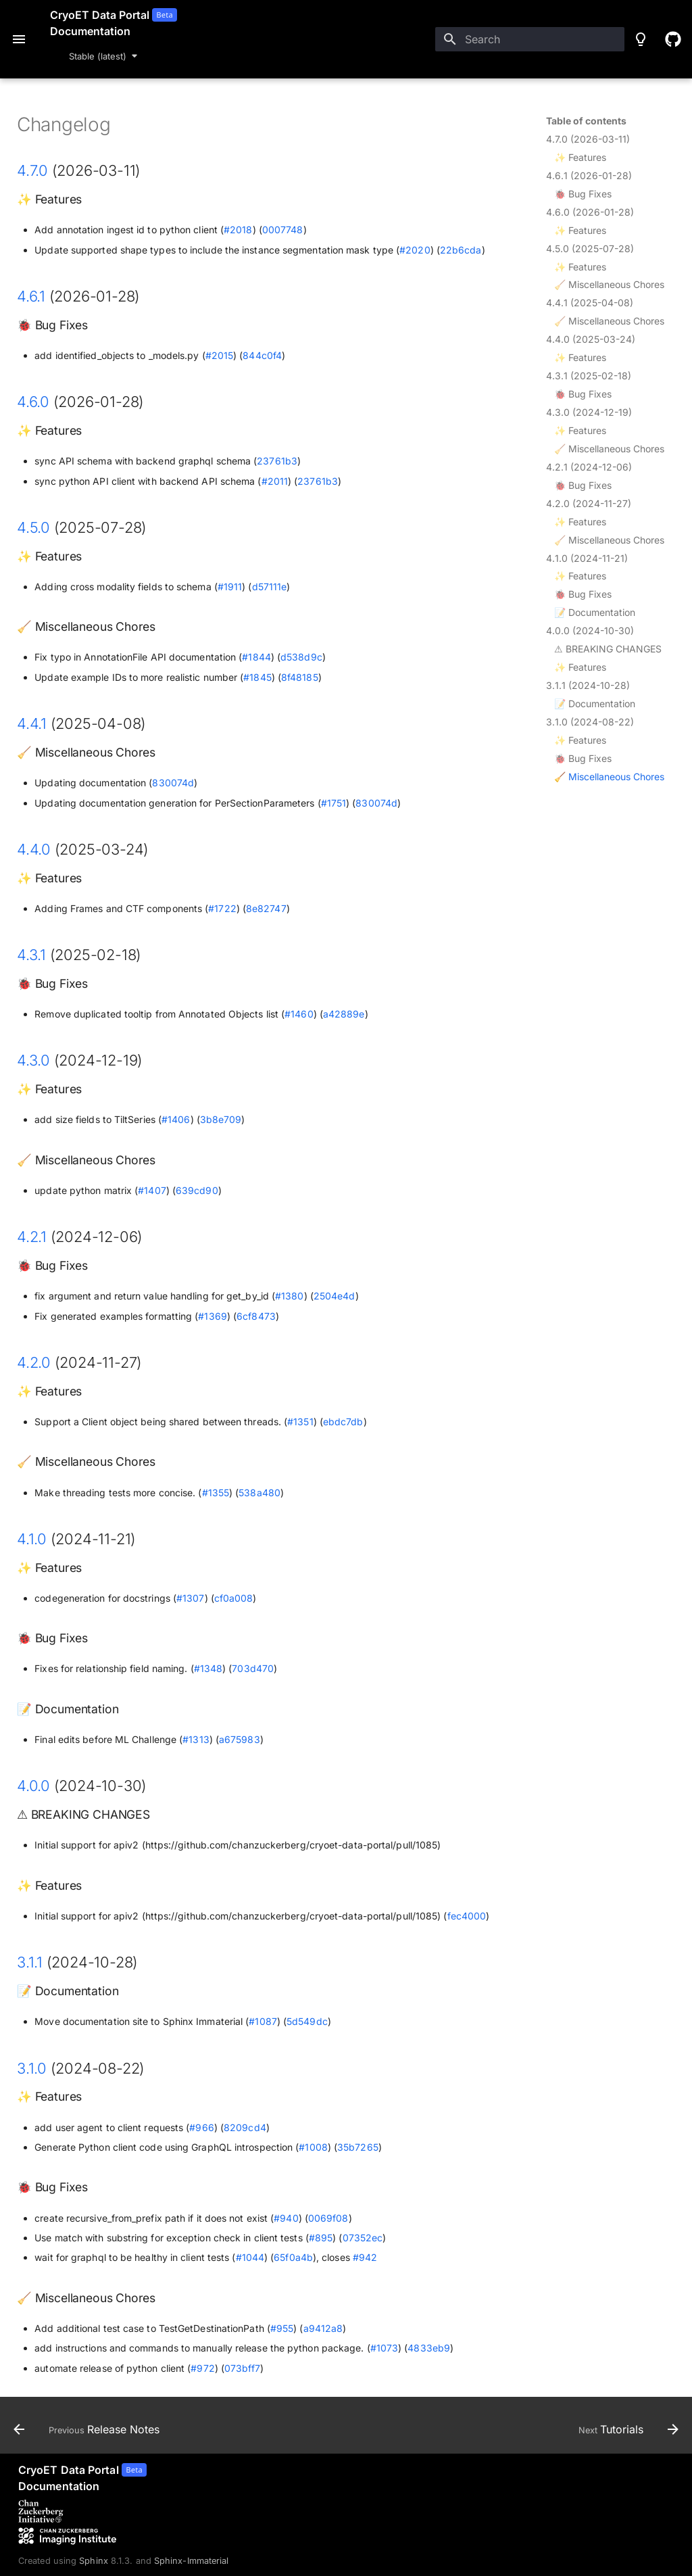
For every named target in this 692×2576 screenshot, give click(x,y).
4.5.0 (33, 527)
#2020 (414, 250)
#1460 (299, 1014)
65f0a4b (293, 2257)
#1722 (222, 908)
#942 (365, 2257)
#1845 (257, 677)
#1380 (289, 1296)
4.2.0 (34, 1362)
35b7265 (357, 2147)
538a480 (259, 1492)
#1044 (250, 2257)
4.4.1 (32, 723)
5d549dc (307, 2021)
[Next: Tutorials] (625, 2429)
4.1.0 (32, 1539)
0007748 (282, 229)
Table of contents (586, 120)
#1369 (212, 1316)
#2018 (238, 229)
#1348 (208, 1668)
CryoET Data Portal (99, 15)
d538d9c (301, 657)
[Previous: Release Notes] (90, 2429)
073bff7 (242, 2368)
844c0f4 (262, 355)
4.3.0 (33, 1060)
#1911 (230, 586)
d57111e (269, 586)
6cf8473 (256, 1316)
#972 (202, 2368)
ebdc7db (343, 1421)
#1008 (313, 2147)
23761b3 (277, 461)
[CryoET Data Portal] (82, 2478)
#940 (286, 2218)
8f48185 (299, 677)
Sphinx (93, 2561)
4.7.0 (32, 170)
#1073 (384, 2348)
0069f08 (328, 2218)
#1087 (262, 2021)
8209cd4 (245, 2127)
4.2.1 (32, 1236)
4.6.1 (31, 296)
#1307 (190, 1598)
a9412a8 (323, 2328)
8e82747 (266, 908)
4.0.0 (33, 1785)
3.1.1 (30, 1962)
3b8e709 (221, 1119)
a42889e (344, 1014)
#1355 (215, 1492)
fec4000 (467, 1916)
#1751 (333, 803)
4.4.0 (34, 849)
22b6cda (461, 250)
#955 (281, 2328)
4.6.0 (33, 401)
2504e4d (334, 1296)
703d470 (253, 1668)
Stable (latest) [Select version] (97, 56)
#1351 (300, 1421)
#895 (320, 2237)
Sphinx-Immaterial (191, 2561)
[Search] (529, 39)
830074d (173, 782)
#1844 (256, 657)
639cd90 (197, 1190)
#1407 (152, 1190)
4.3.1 (31, 954)
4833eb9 (428, 2348)
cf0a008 (233, 1598)
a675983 (239, 1739)
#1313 (195, 1739)
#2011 (275, 481)
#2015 (219, 355)
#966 (201, 2127)
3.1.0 (32, 2068)
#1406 (176, 1119)
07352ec (363, 2237)
